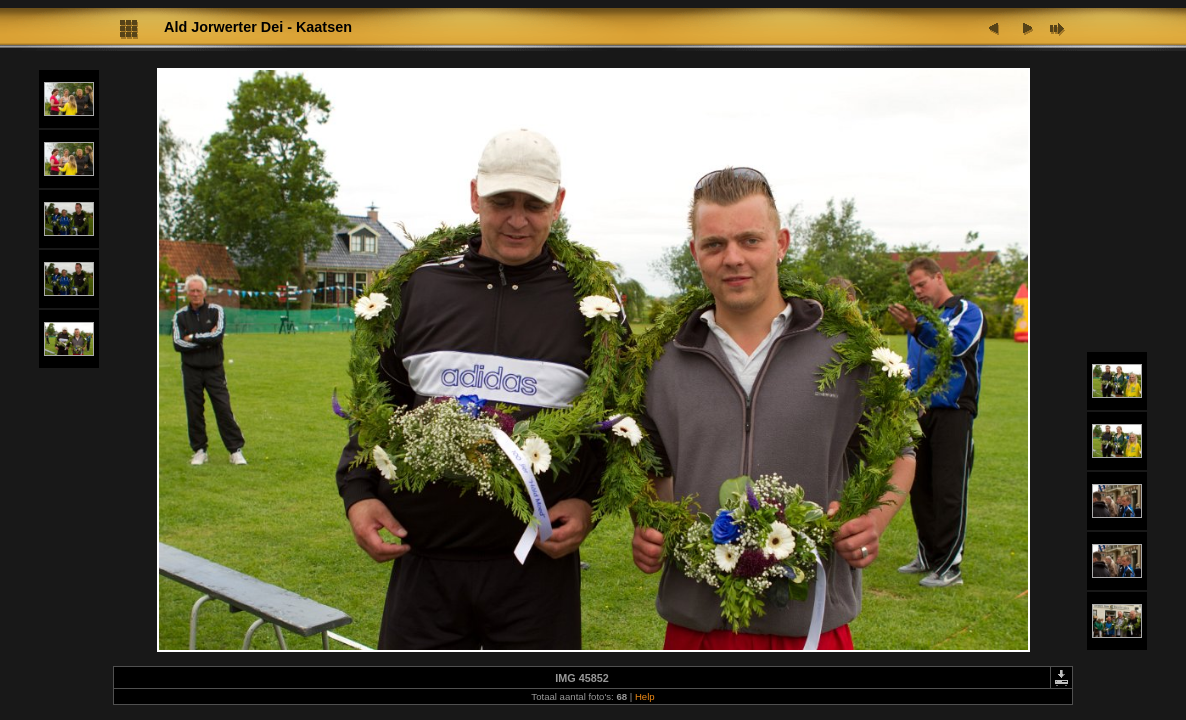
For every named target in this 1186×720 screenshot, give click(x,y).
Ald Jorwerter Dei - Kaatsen (258, 27)
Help (645, 696)
